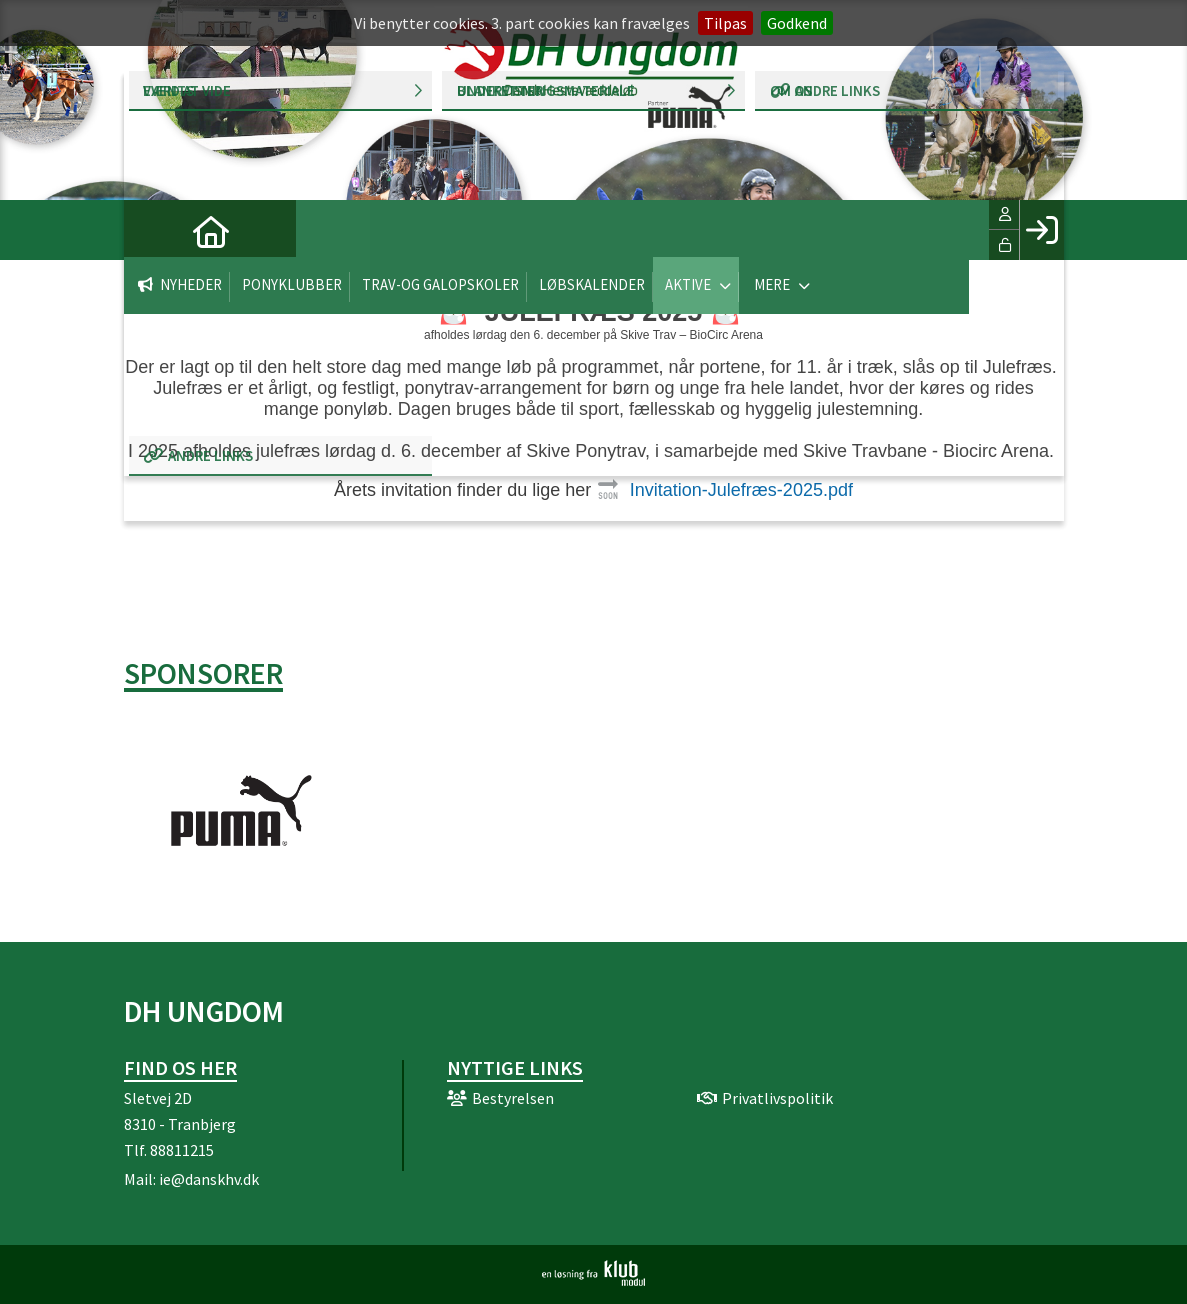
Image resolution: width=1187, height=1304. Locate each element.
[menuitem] (154, 230)
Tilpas (725, 23)
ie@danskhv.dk (209, 1179)
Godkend (797, 23)
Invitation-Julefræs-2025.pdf (741, 490)
